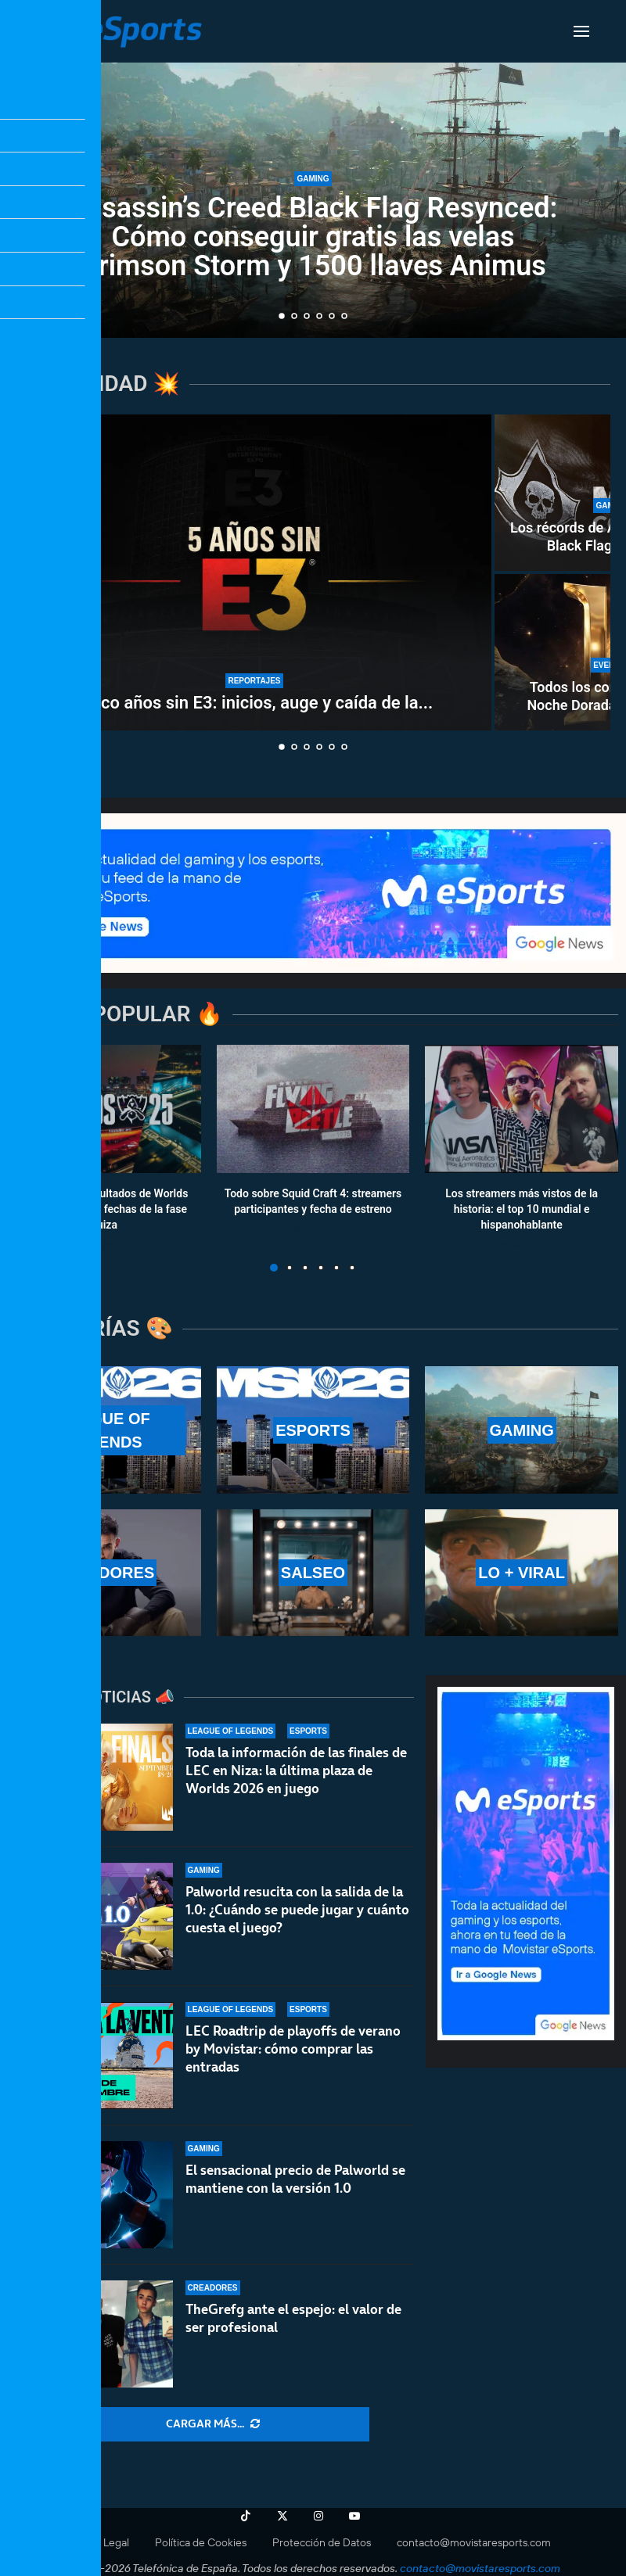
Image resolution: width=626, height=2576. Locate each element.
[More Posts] (212, 2424)
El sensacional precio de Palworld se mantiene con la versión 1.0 (295, 2179)
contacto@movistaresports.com (474, 2542)
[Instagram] (318, 2516)
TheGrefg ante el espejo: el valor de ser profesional (293, 2318)
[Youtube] (354, 2516)
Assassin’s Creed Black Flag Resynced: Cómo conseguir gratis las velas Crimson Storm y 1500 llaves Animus (313, 237)
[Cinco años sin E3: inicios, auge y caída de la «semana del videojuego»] (254, 572)
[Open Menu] (581, 31)
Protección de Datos (321, 2542)
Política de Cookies (200, 2542)
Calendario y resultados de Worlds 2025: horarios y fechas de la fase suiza (104, 1208)
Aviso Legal (102, 2542)
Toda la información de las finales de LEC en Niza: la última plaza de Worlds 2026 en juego (296, 1770)
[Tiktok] (245, 2516)
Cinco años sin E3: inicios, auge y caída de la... (255, 702)
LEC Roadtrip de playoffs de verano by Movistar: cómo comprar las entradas (293, 2049)
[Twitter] (282, 2516)
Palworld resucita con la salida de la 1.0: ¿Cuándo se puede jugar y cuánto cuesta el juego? (297, 1909)
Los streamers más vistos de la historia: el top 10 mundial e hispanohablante (521, 1208)
